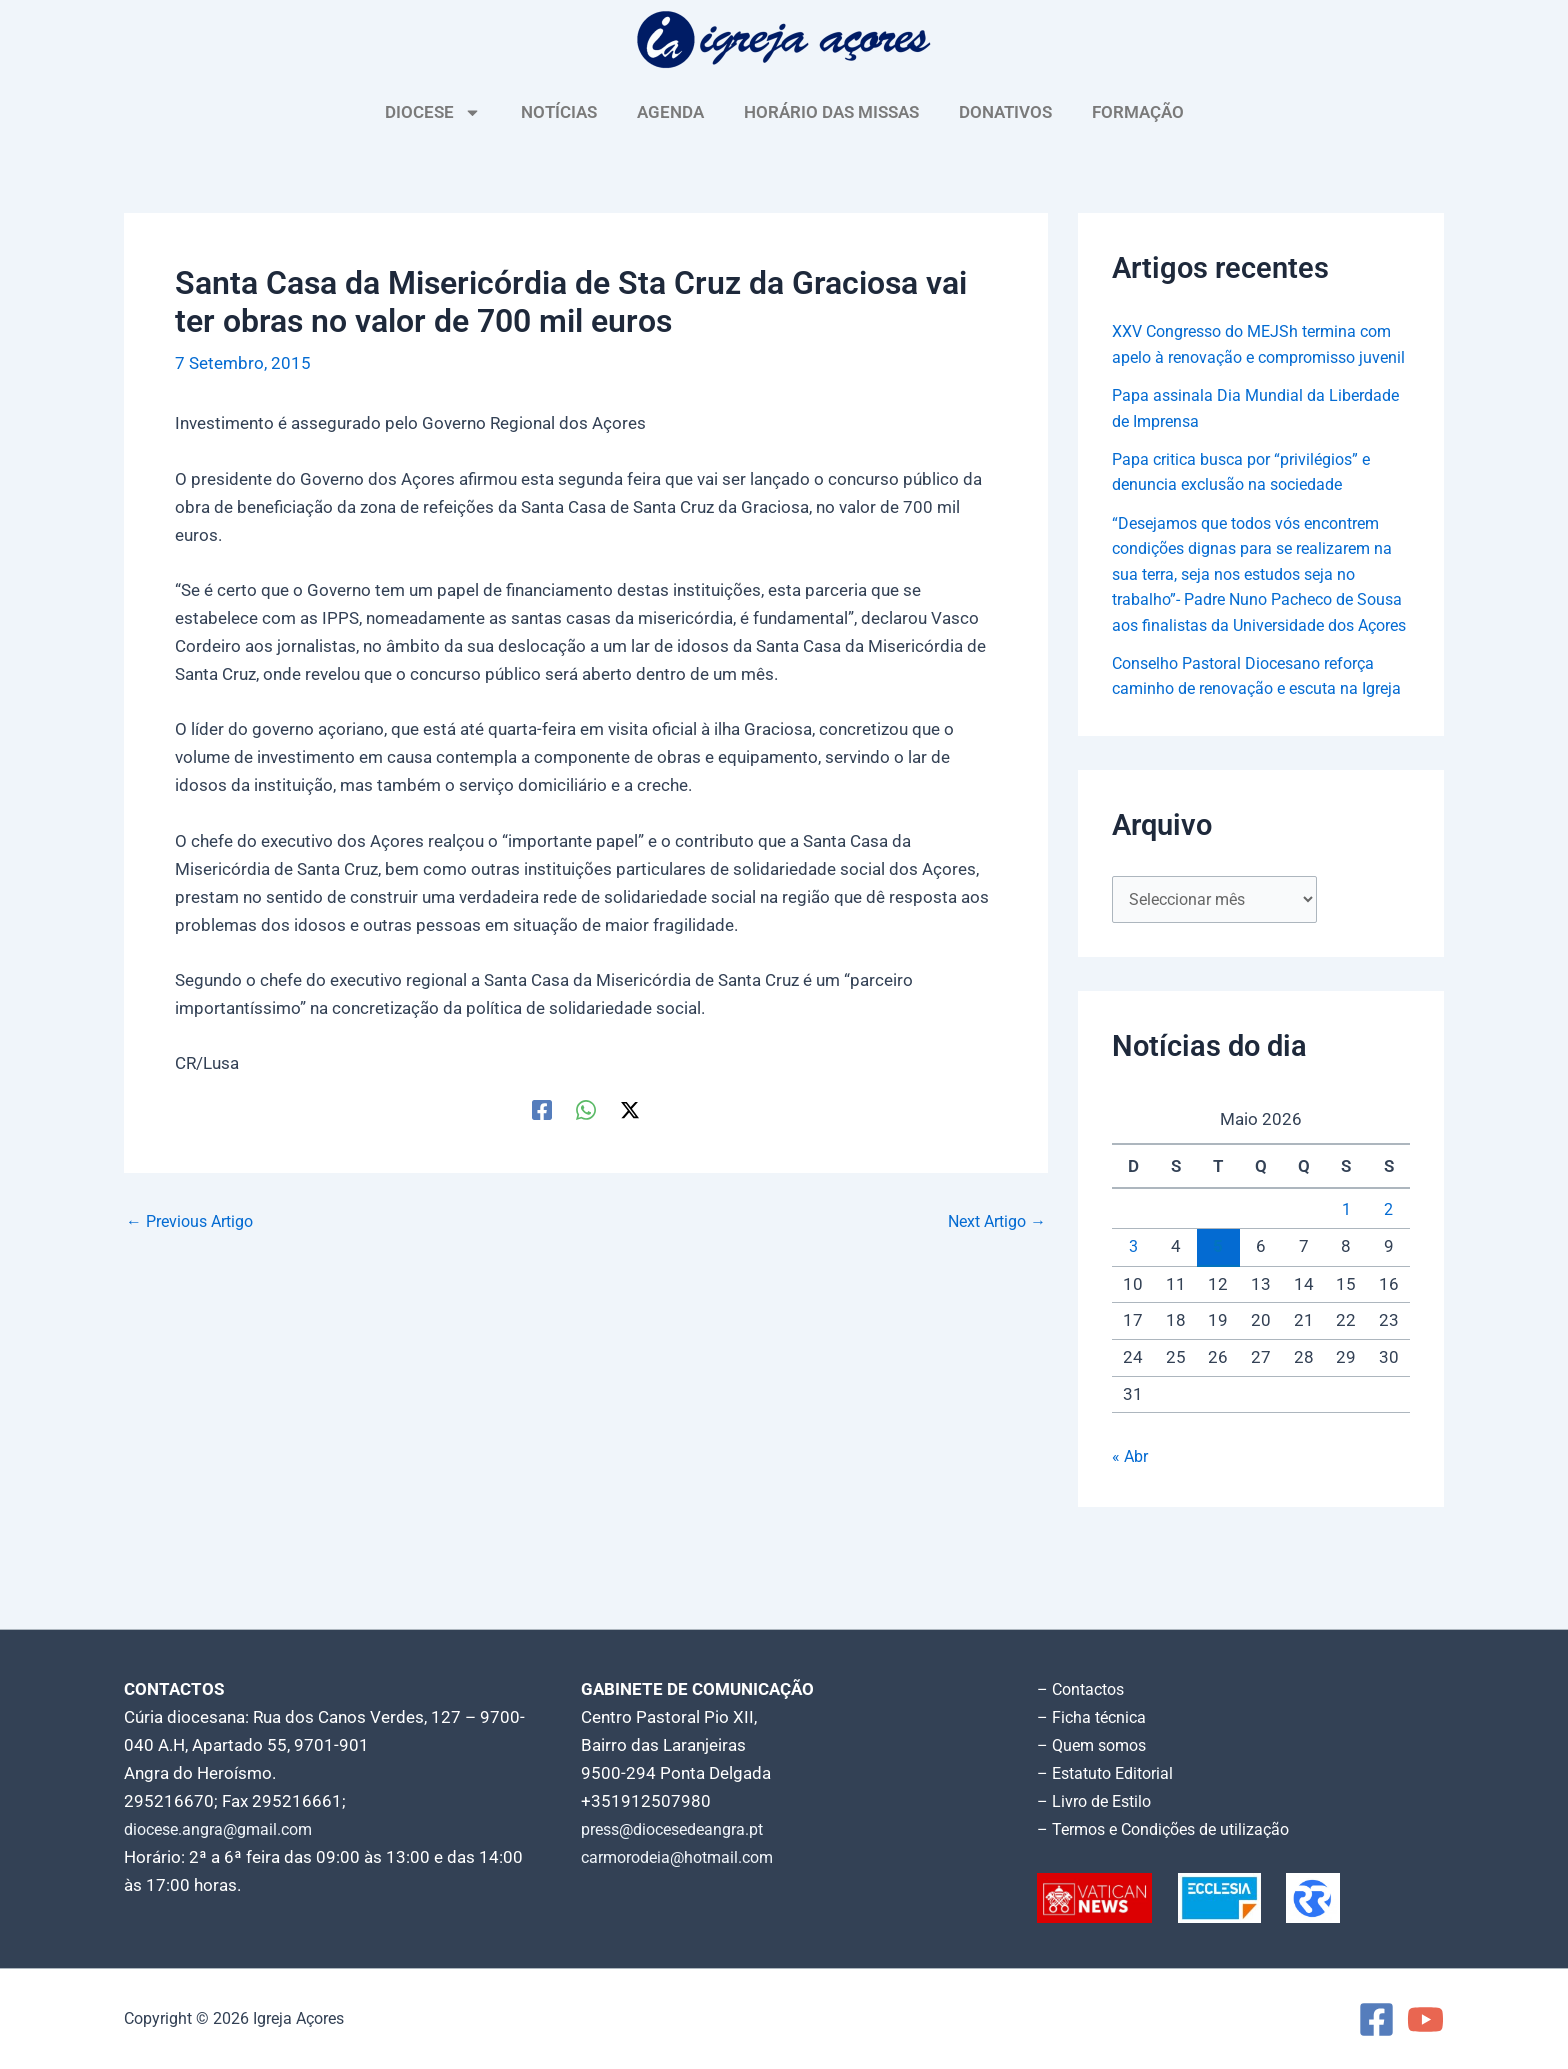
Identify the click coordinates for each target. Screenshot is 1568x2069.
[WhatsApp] (586, 1109)
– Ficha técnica (1094, 1717)
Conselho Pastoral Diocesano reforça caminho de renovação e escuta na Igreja (1253, 739)
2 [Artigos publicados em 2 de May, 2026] (1389, 1289)
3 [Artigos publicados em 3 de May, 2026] (1133, 1326)
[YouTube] (1425, 2019)
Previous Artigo (195, 1221)
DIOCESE (433, 112)
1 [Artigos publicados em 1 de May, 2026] (1346, 1289)
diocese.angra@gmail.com (225, 1829)
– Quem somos (1095, 1745)
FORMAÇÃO (1138, 112)
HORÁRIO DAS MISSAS (831, 112)
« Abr (1131, 1535)
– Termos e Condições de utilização (1172, 1829)
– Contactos (1084, 1689)
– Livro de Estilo (1098, 1801)
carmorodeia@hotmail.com (684, 1857)
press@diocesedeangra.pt (681, 1829)
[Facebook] (542, 1109)
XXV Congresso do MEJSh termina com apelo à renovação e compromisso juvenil (1243, 356)
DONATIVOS (1005, 112)
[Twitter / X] (630, 1109)
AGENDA (670, 112)
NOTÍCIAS (559, 112)
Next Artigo (992, 1221)
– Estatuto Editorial (1110, 1773)
